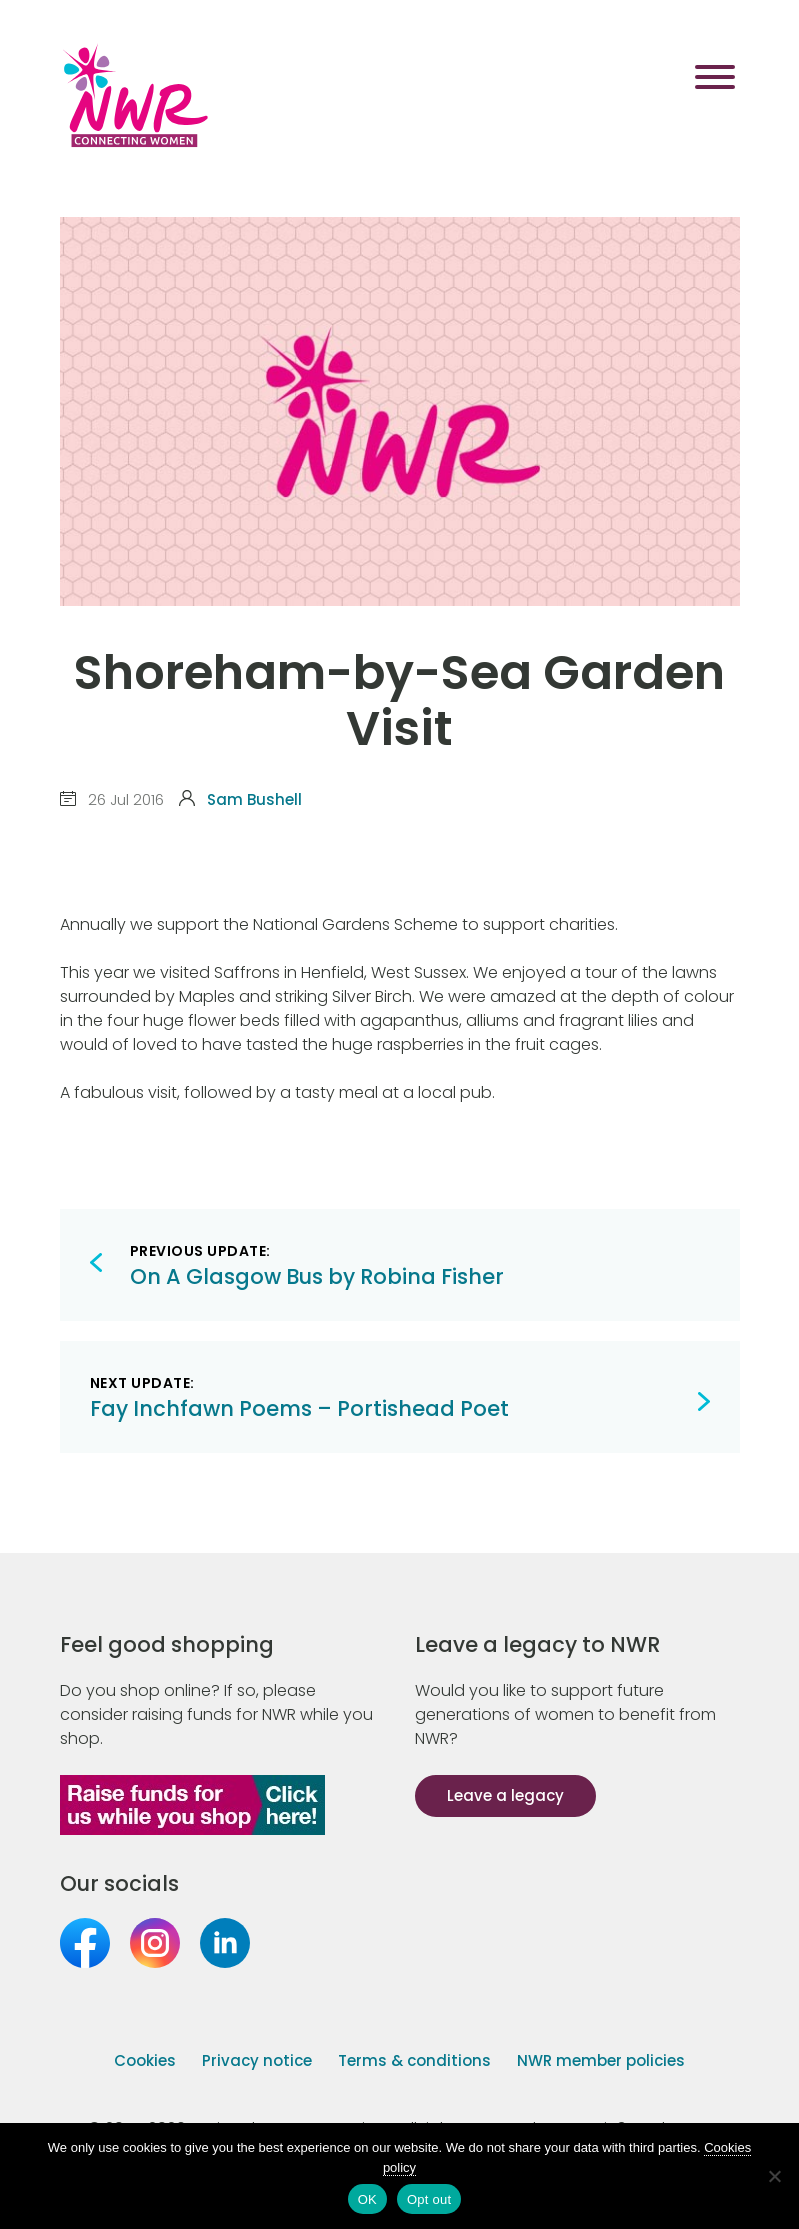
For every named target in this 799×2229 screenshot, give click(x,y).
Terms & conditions (414, 2060)
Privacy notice (257, 2060)
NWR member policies (601, 2060)
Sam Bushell (254, 799)
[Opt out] (774, 2176)
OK (367, 2199)
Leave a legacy (505, 1795)
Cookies (145, 2060)
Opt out (429, 2199)
